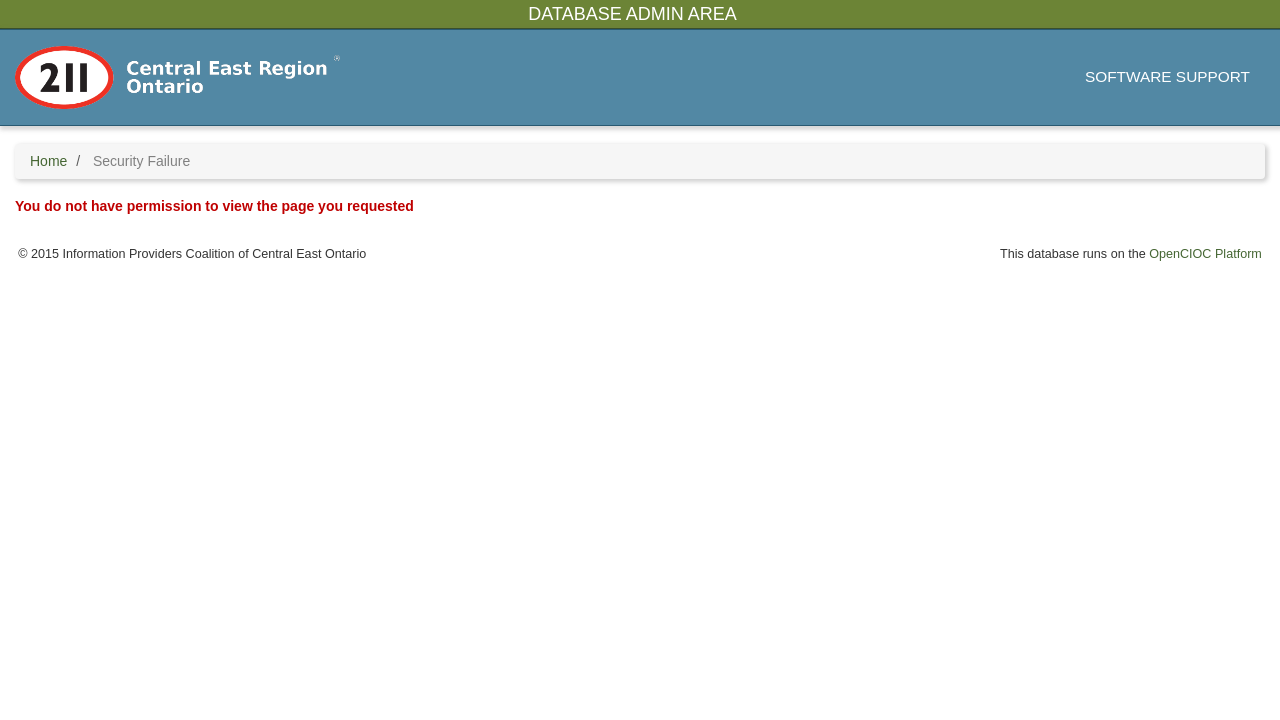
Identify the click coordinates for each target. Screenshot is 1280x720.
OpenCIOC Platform (1205, 254)
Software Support (1167, 76)
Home (48, 161)
